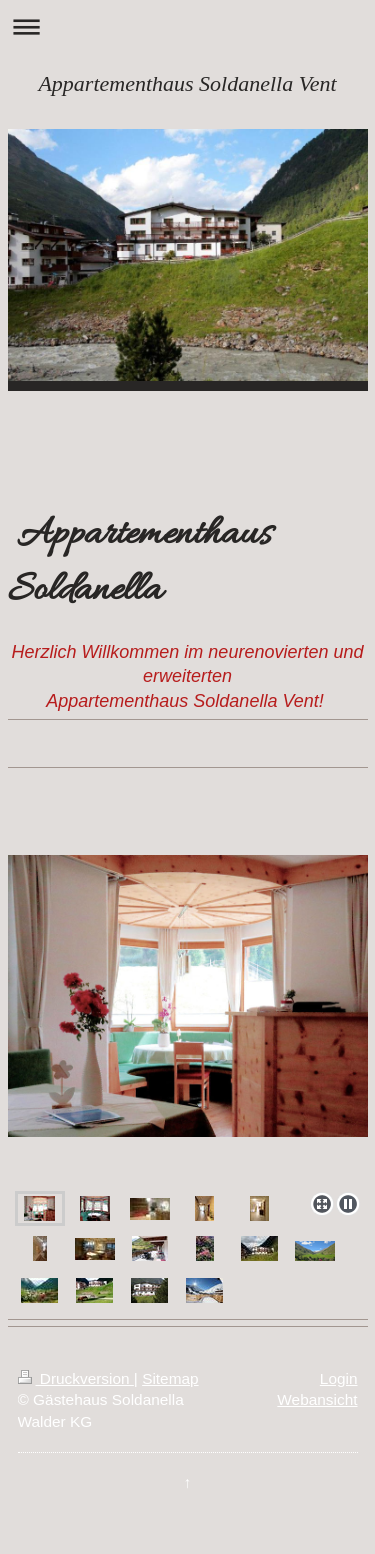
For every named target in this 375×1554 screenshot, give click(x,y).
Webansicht (317, 1399)
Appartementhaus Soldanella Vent (187, 83)
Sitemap (170, 1378)
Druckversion (76, 1378)
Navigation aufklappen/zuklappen (187, 26)
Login (339, 1378)
